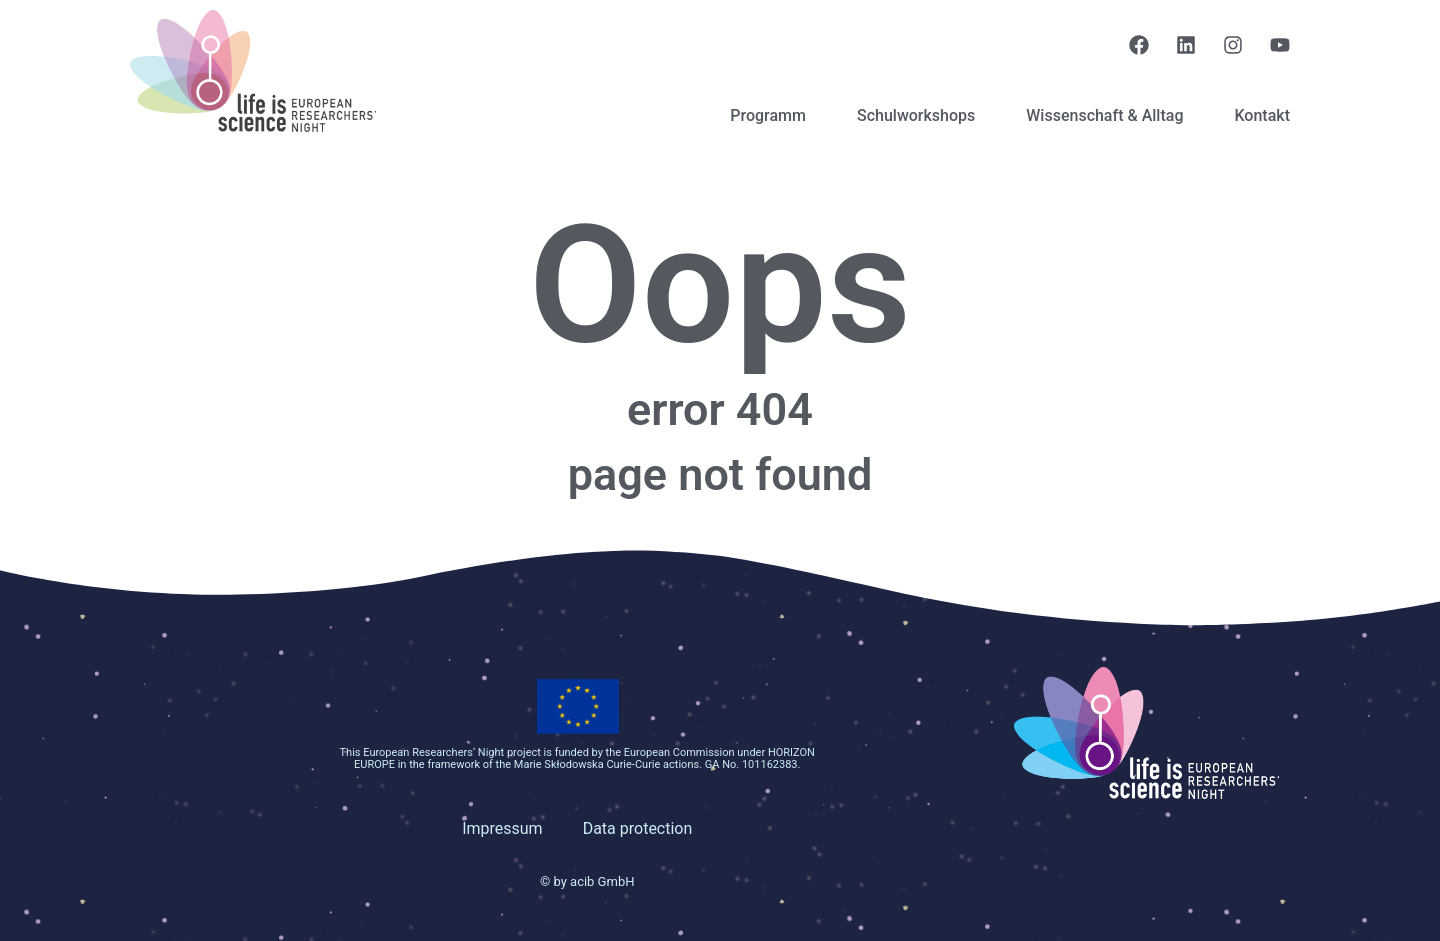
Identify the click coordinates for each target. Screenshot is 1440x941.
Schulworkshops (916, 115)
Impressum (502, 828)
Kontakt (1262, 115)
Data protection (638, 828)
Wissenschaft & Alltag (1104, 115)
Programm (768, 115)
